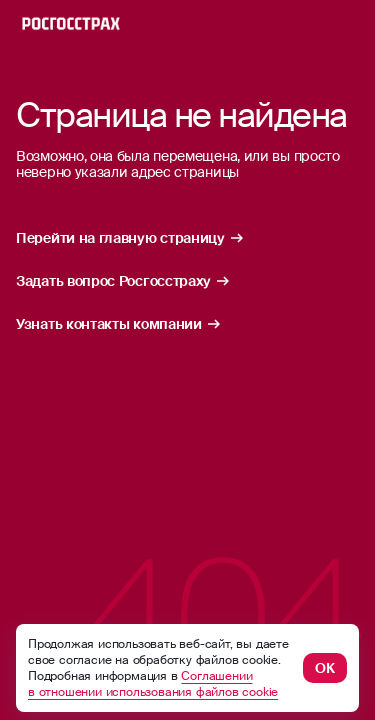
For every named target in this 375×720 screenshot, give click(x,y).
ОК (325, 668)
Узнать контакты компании (119, 324)
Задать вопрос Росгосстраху (123, 281)
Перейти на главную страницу (130, 238)
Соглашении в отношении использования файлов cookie (153, 684)
